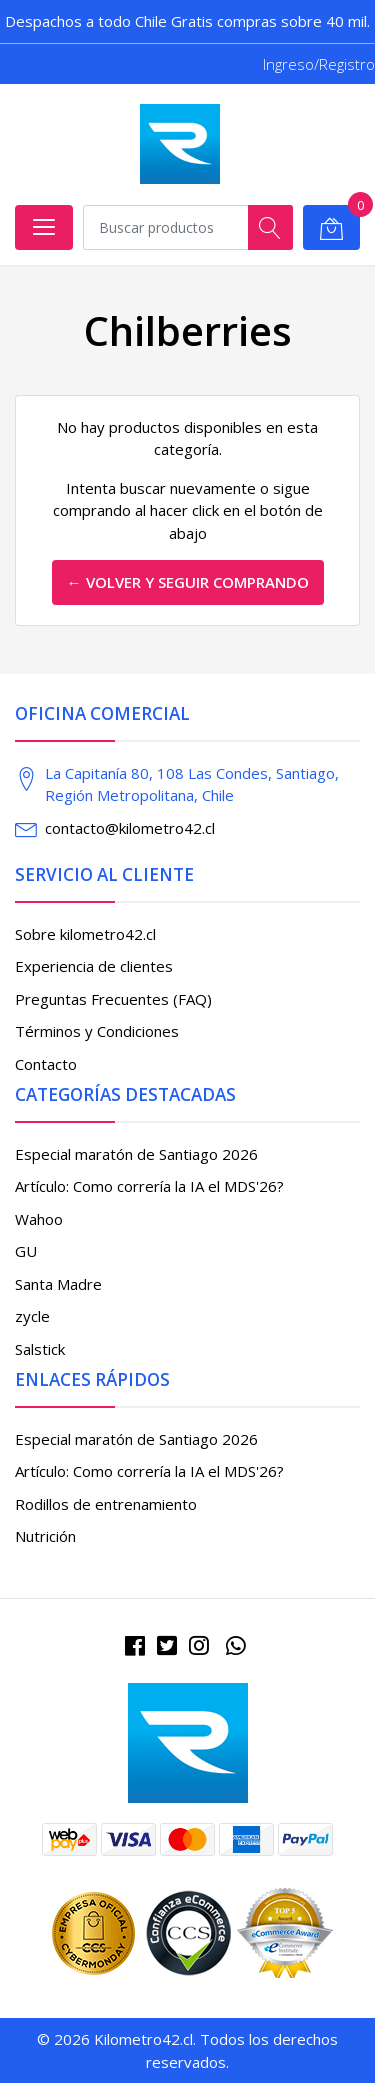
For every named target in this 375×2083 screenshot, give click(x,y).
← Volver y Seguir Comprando (188, 582)
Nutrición (45, 1536)
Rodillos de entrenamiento (106, 1504)
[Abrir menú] (44, 227)
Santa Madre (58, 1284)
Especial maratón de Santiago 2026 (136, 1154)
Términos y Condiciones (97, 1031)
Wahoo (39, 1219)
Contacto (46, 1064)
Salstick (40, 1349)
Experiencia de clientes (94, 966)
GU (26, 1251)
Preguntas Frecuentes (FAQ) (113, 999)
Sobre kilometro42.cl (85, 934)
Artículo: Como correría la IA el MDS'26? (149, 1186)
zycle (32, 1316)
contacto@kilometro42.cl (130, 828)
